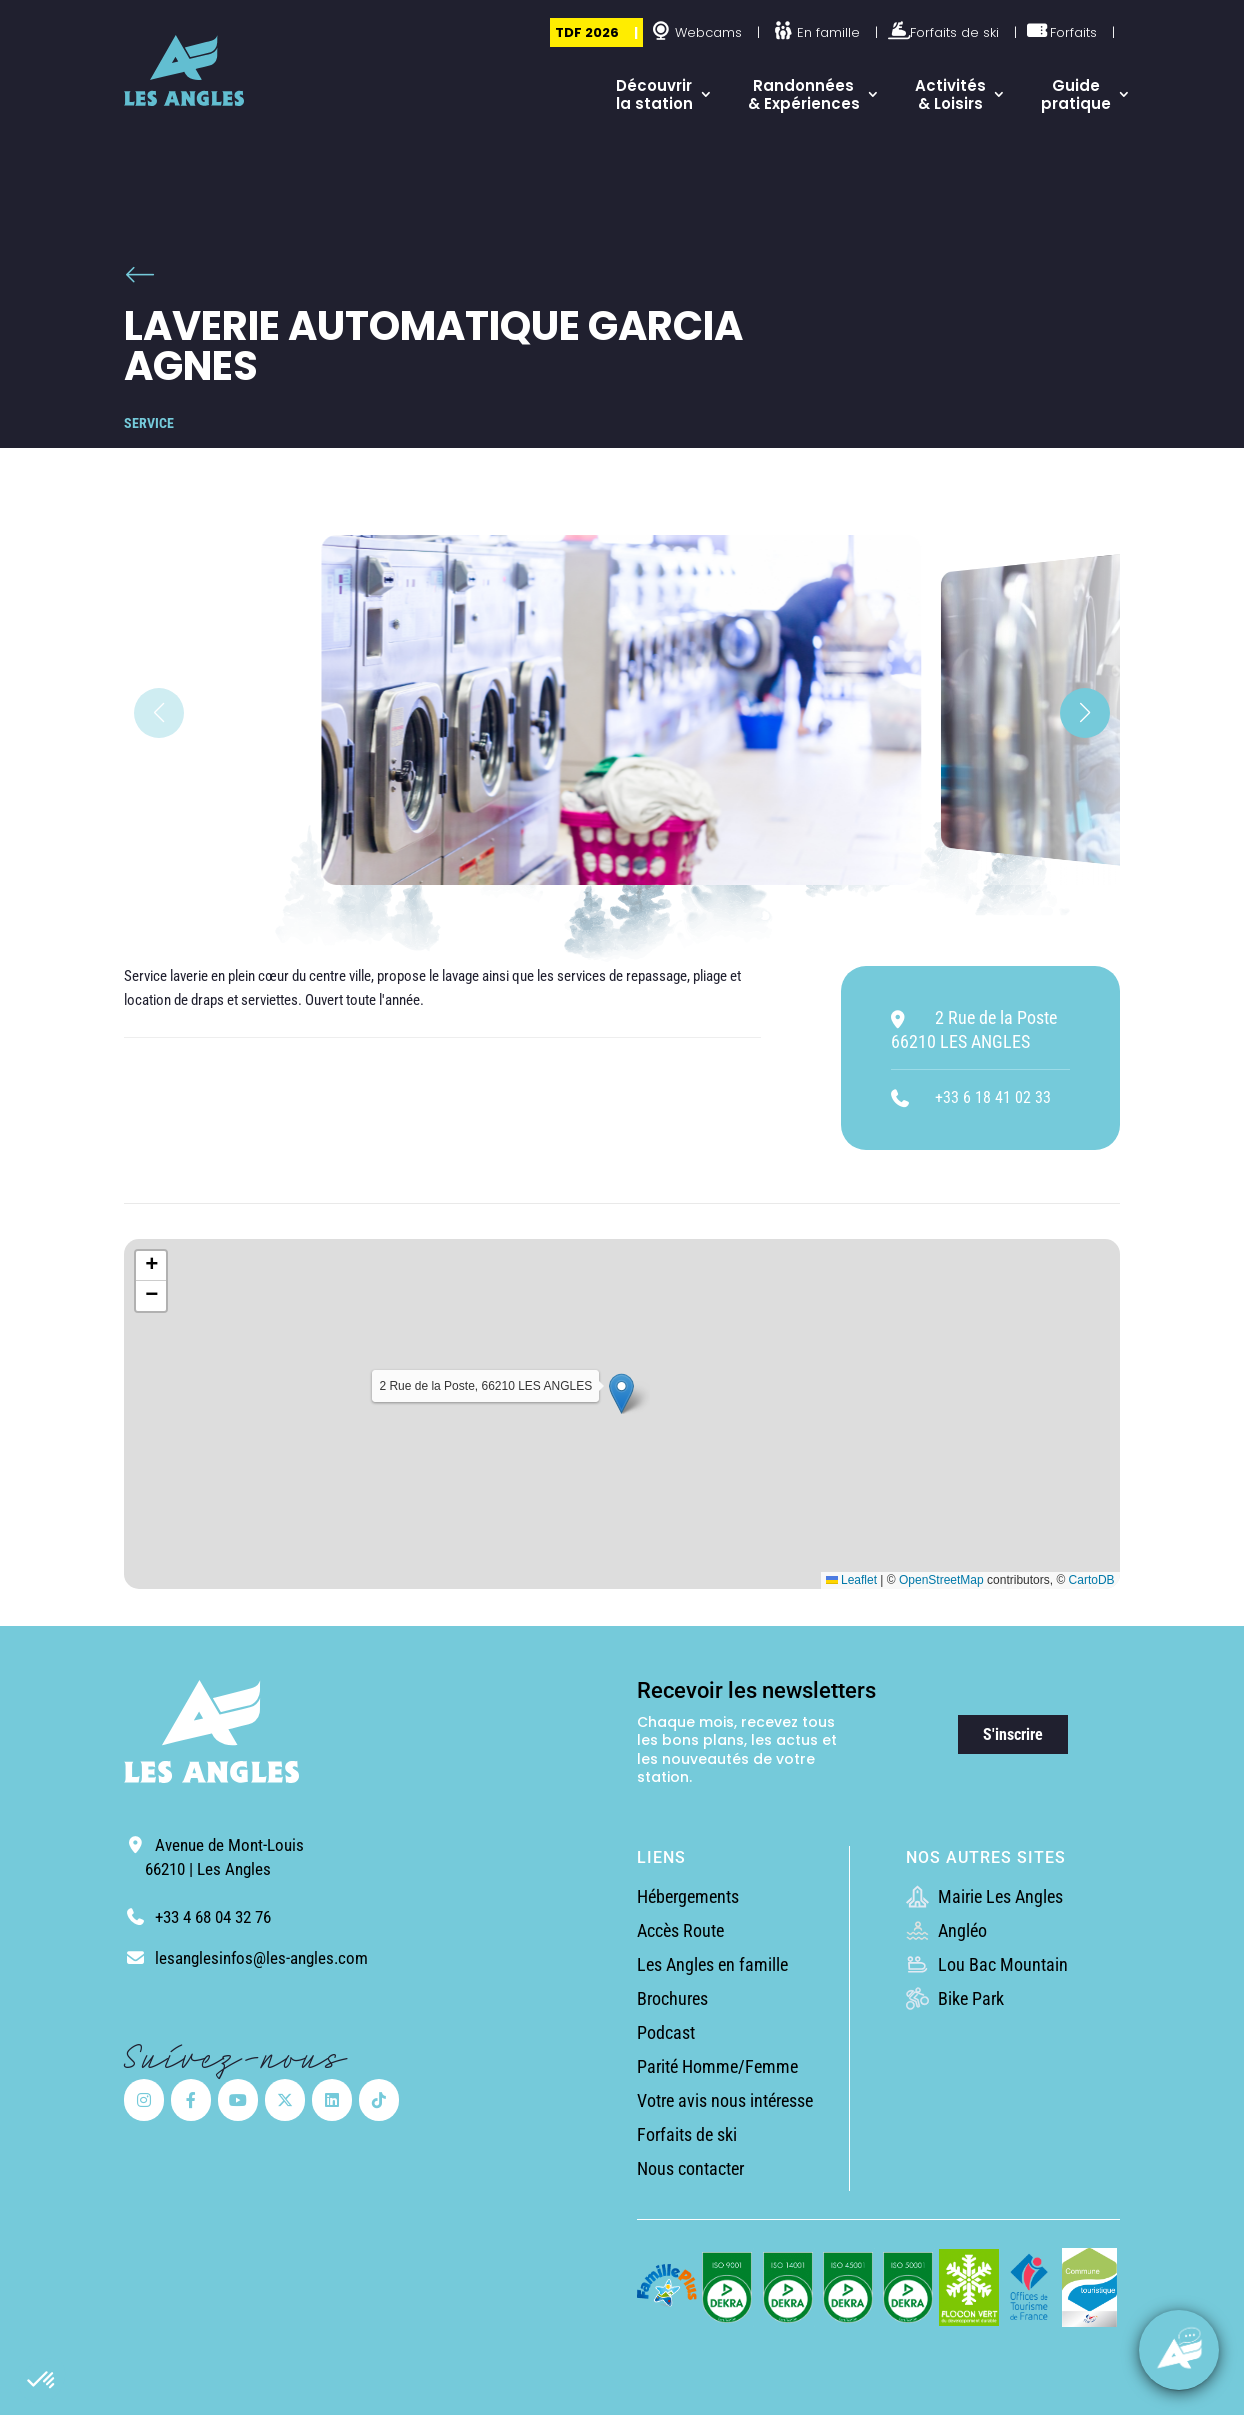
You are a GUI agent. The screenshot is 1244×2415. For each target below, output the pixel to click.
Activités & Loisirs (950, 94)
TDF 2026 (587, 32)
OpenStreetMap (941, 1580)
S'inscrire (1013, 1734)
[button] (42, 2381)
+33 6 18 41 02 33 (993, 1097)
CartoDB (1092, 1580)
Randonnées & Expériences (804, 94)
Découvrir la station (654, 94)
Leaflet (851, 1580)
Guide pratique (1076, 94)
